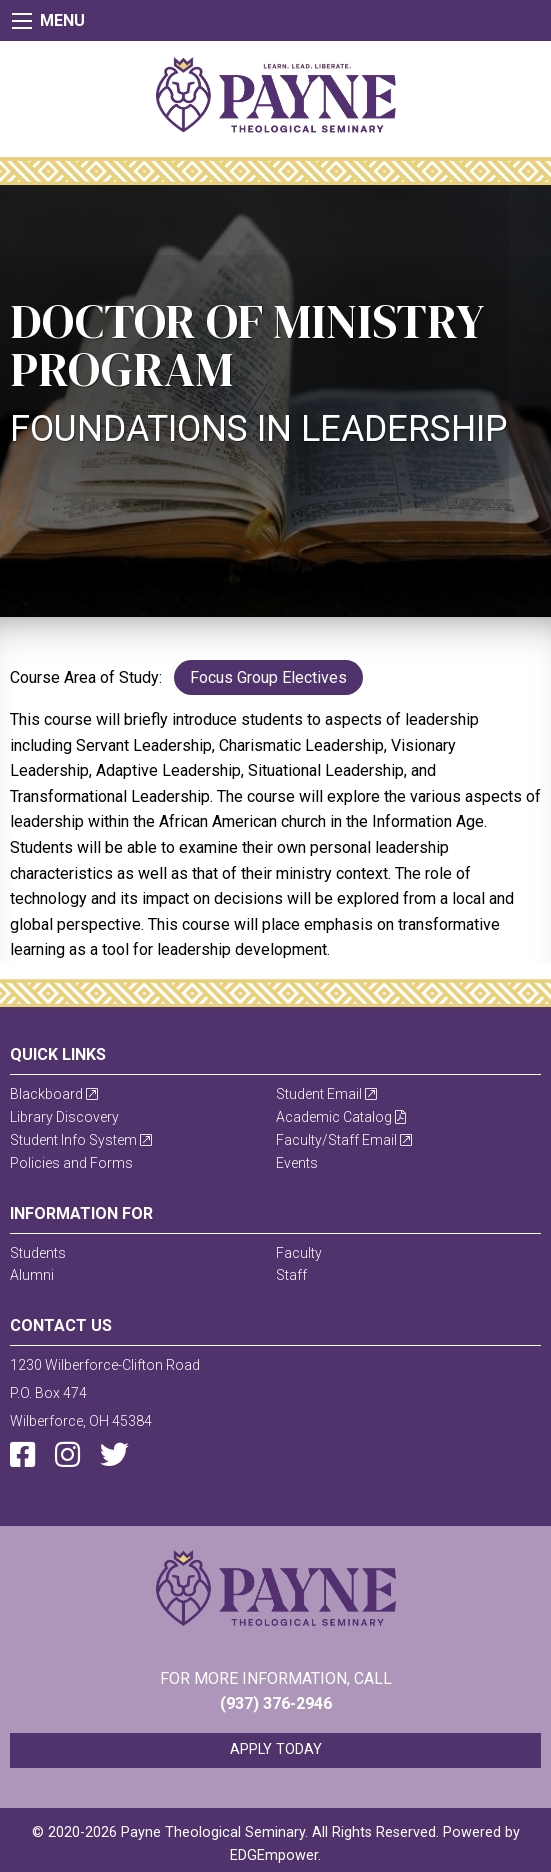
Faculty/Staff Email (344, 1140)
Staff (291, 1275)
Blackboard (54, 1094)
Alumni (32, 1275)
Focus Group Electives (268, 677)
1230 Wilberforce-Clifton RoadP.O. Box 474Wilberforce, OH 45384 (105, 1393)
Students (38, 1253)
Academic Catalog (341, 1117)
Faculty (299, 1253)
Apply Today (276, 1749)
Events (297, 1163)
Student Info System (81, 1140)
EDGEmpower (274, 1855)
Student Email (326, 1094)
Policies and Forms (71, 1163)
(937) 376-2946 (276, 1703)
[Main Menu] (22, 21)
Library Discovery (64, 1117)
